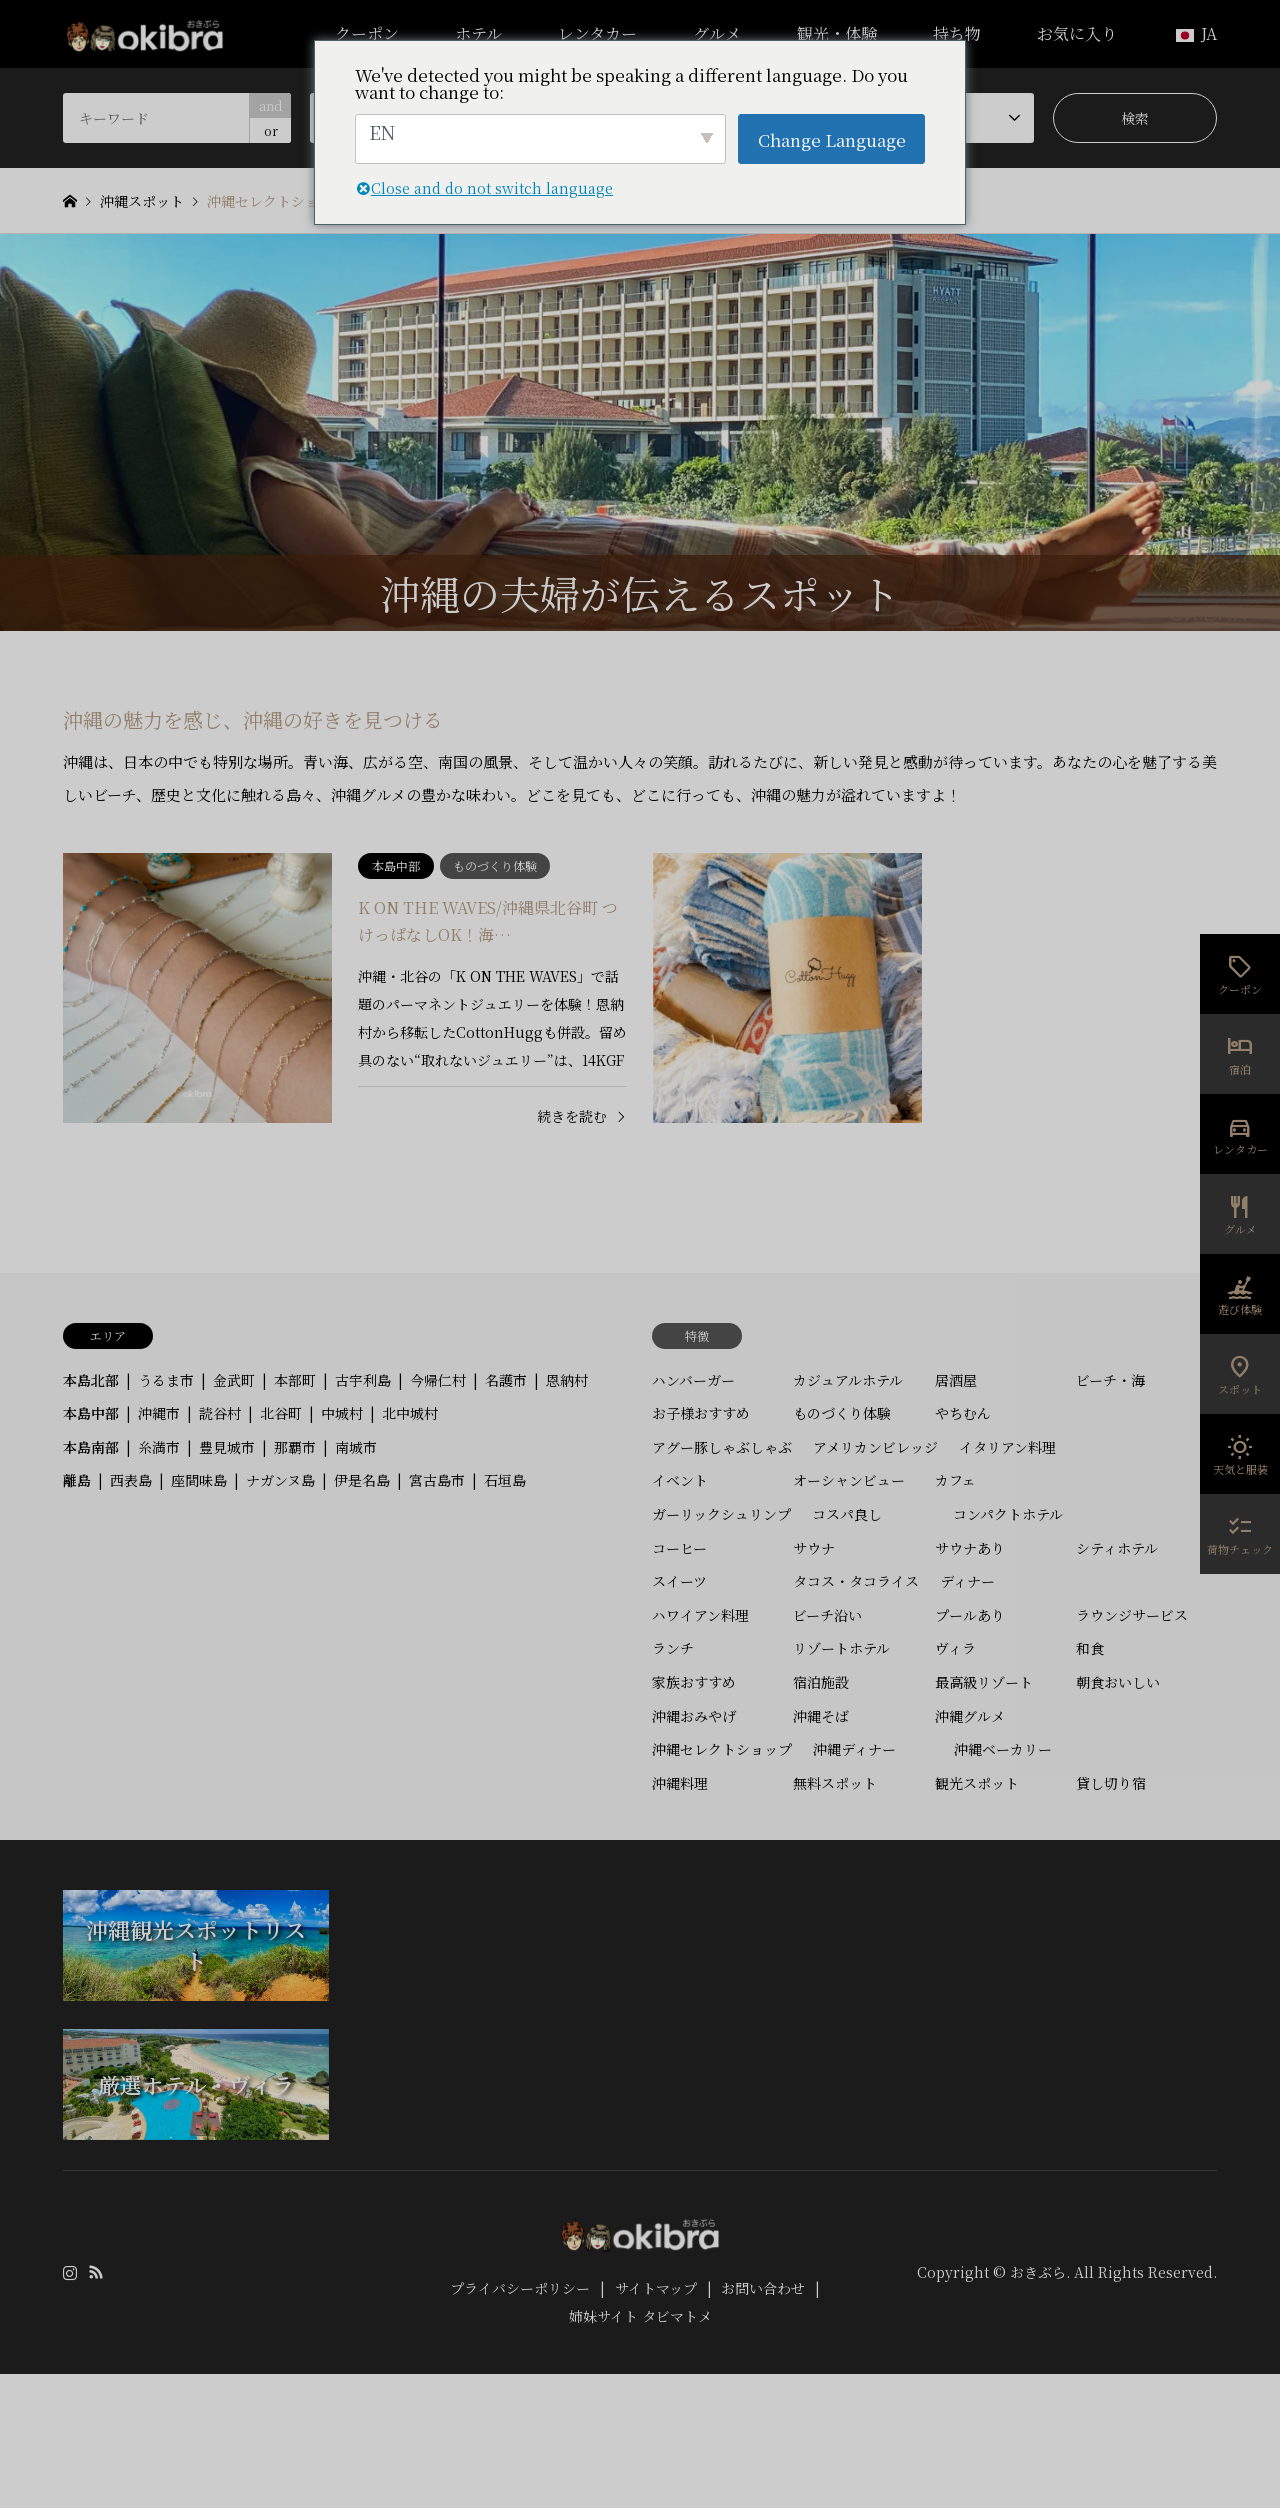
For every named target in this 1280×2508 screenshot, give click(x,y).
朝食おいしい (1118, 1682)
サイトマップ (656, 2288)
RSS (96, 2272)
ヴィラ (955, 1648)
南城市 (356, 1447)
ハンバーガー (693, 1380)
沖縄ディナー (854, 1749)
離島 (77, 1480)
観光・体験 (837, 33)
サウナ (814, 1548)
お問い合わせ (763, 2288)
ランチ (673, 1648)
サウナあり (970, 1548)
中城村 (342, 1413)
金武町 (234, 1380)
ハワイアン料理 (700, 1615)
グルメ (717, 33)
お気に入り (1077, 33)
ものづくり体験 (842, 1413)
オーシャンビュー (849, 1480)
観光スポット (977, 1783)
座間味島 (199, 1480)
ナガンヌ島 (280, 1480)
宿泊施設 (821, 1682)
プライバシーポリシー (520, 2288)
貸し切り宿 (1111, 1783)
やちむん (963, 1413)
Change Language (832, 139)
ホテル (478, 33)
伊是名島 (362, 1480)
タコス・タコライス (856, 1581)
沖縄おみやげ (694, 1716)
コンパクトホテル (1008, 1514)
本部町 (295, 1380)
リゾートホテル (841, 1648)
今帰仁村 (438, 1380)
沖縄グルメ (970, 1716)
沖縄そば (821, 1716)
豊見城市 (227, 1447)
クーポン (367, 33)
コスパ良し (847, 1514)
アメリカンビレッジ (875, 1447)
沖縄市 (159, 1413)
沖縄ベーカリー (1003, 1749)
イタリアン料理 (1007, 1447)
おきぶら (1038, 2272)
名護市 (506, 1380)
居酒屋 (956, 1380)
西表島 (131, 1480)
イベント (680, 1480)
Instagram (70, 2272)
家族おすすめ (694, 1682)
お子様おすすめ (701, 1413)
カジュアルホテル (848, 1380)
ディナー (967, 1581)
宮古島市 (437, 1480)
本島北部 (91, 1380)
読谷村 (220, 1413)
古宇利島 (363, 1380)
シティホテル (1117, 1548)
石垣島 (505, 1480)
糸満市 (159, 1447)
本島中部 (91, 1413)
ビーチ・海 (1110, 1380)
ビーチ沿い (827, 1615)
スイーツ (679, 1581)
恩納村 (567, 1380)
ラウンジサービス (1132, 1615)
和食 (1090, 1648)
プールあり (970, 1615)
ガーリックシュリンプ (721, 1514)
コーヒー (679, 1548)
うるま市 (166, 1380)
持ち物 (957, 33)
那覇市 (295, 1447)
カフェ (955, 1480)
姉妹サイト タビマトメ (640, 2316)
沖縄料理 (680, 1783)
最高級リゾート (984, 1682)
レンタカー (597, 33)
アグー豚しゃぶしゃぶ (722, 1447)
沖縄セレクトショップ (722, 1749)
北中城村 (410, 1413)
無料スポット (835, 1783)
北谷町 (281, 1413)
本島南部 (91, 1447)
